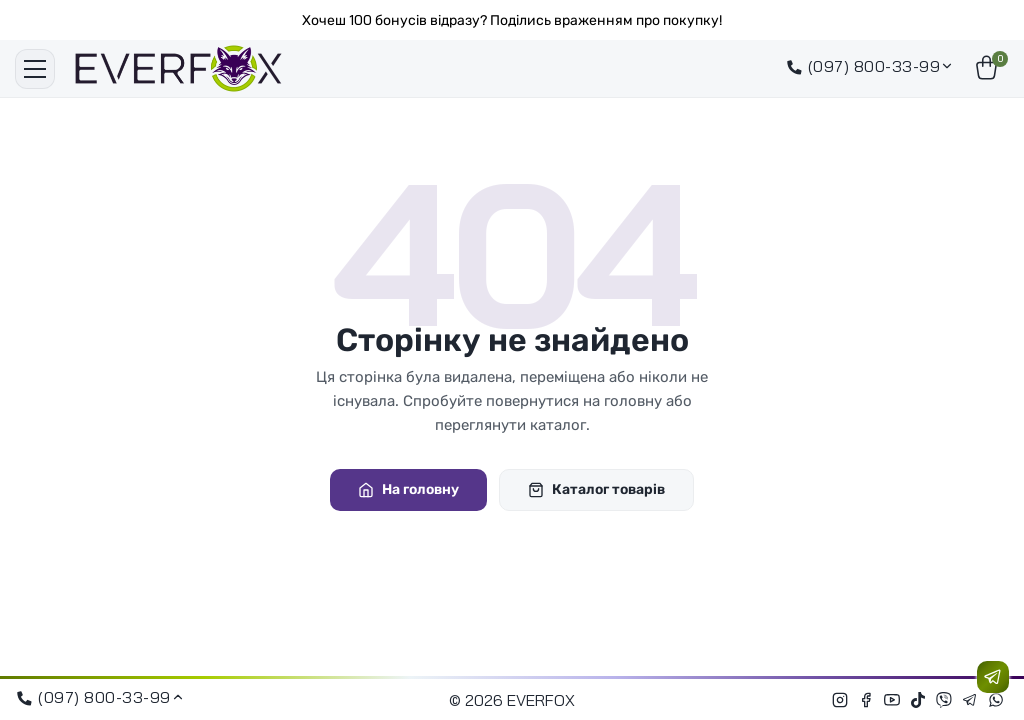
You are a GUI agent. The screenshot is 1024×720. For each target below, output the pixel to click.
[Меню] (35, 69)
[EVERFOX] (178, 68)
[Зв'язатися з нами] (993, 677)
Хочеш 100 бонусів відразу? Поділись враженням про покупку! (512, 20)
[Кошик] (989, 69)
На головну (408, 489)
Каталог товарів (596, 489)
